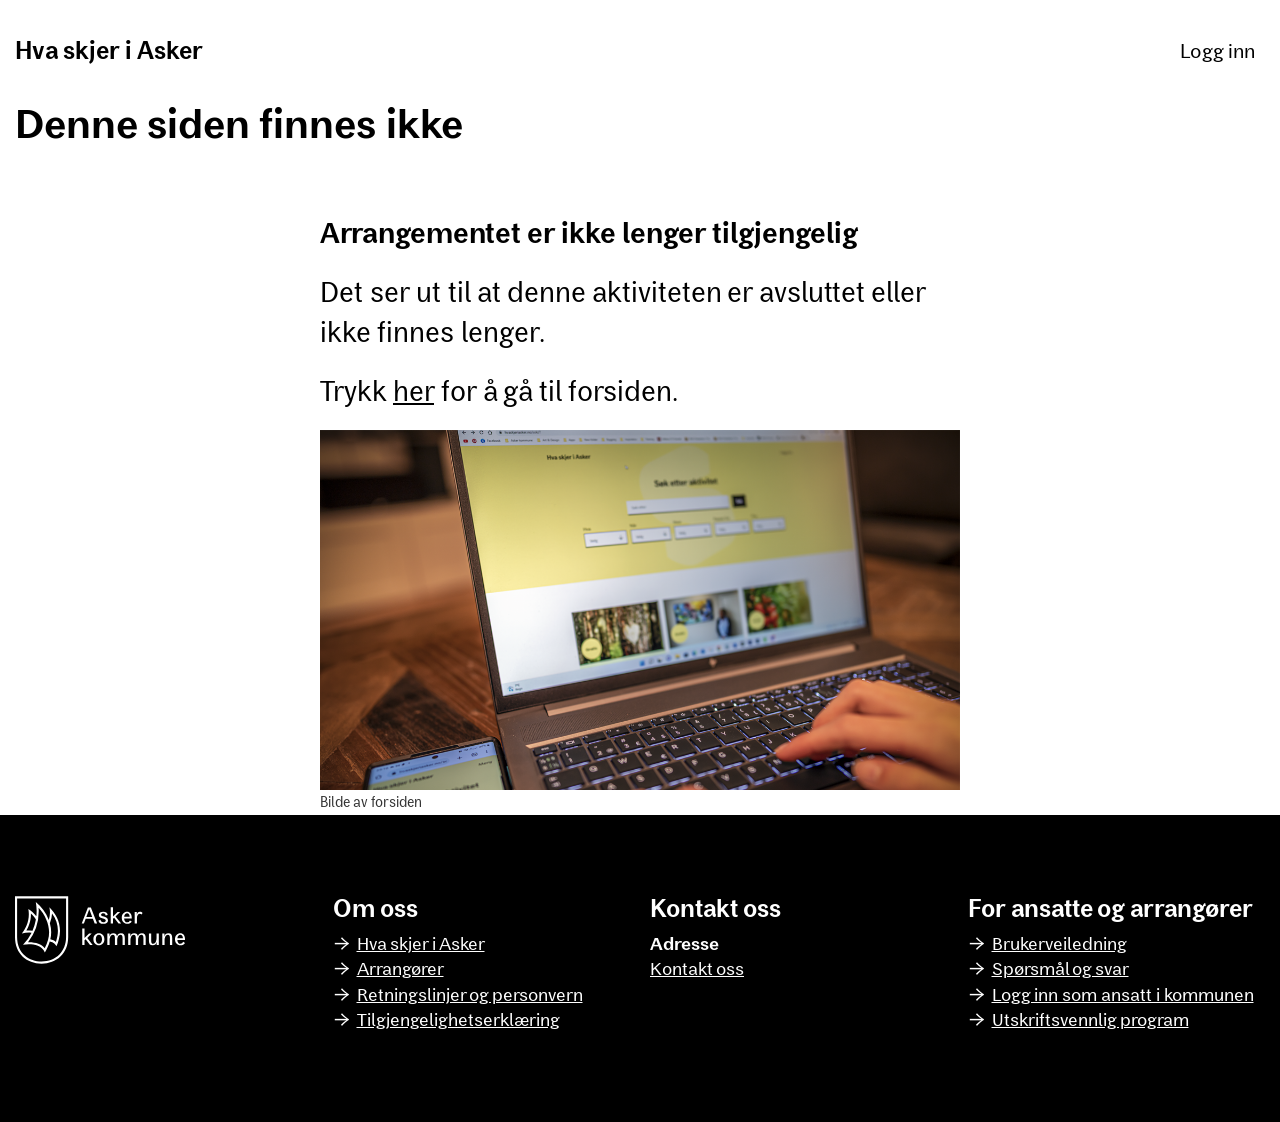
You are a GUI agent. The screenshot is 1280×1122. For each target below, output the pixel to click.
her (413, 390)
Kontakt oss (697, 968)
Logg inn (1217, 50)
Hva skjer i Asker (109, 49)
